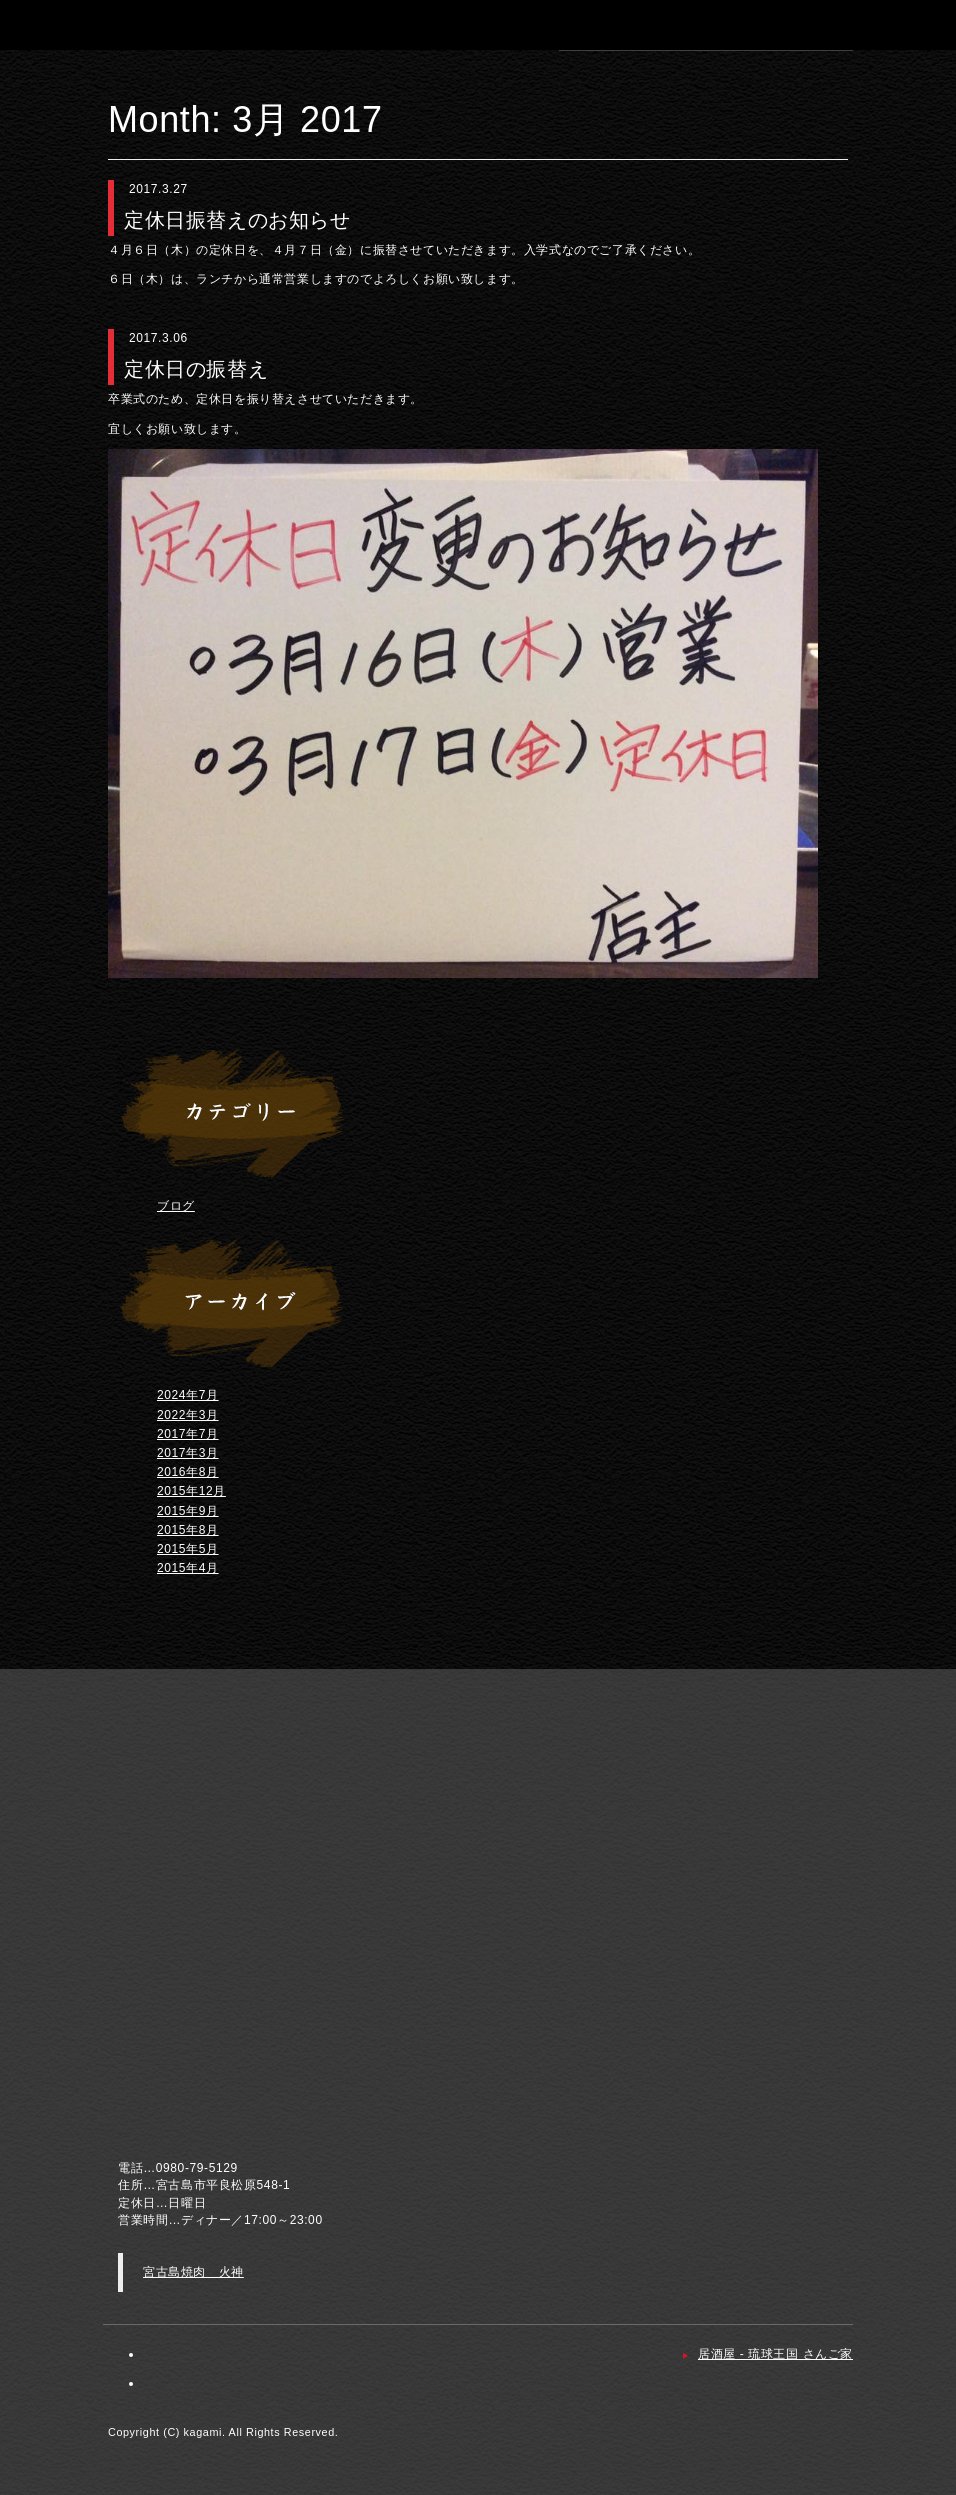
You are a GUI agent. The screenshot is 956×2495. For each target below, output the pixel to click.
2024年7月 (188, 1395)
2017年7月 (188, 1434)
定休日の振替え (196, 369)
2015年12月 (191, 1491)
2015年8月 (188, 1530)
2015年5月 (188, 1549)
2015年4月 (188, 1568)
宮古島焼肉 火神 (193, 2272)
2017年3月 (188, 1453)
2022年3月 (188, 1415)
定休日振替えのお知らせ (237, 220)
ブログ (176, 1206)
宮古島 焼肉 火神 (138, 24)
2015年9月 (188, 1511)
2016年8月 (188, 1472)
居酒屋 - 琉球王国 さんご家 (775, 2354)
